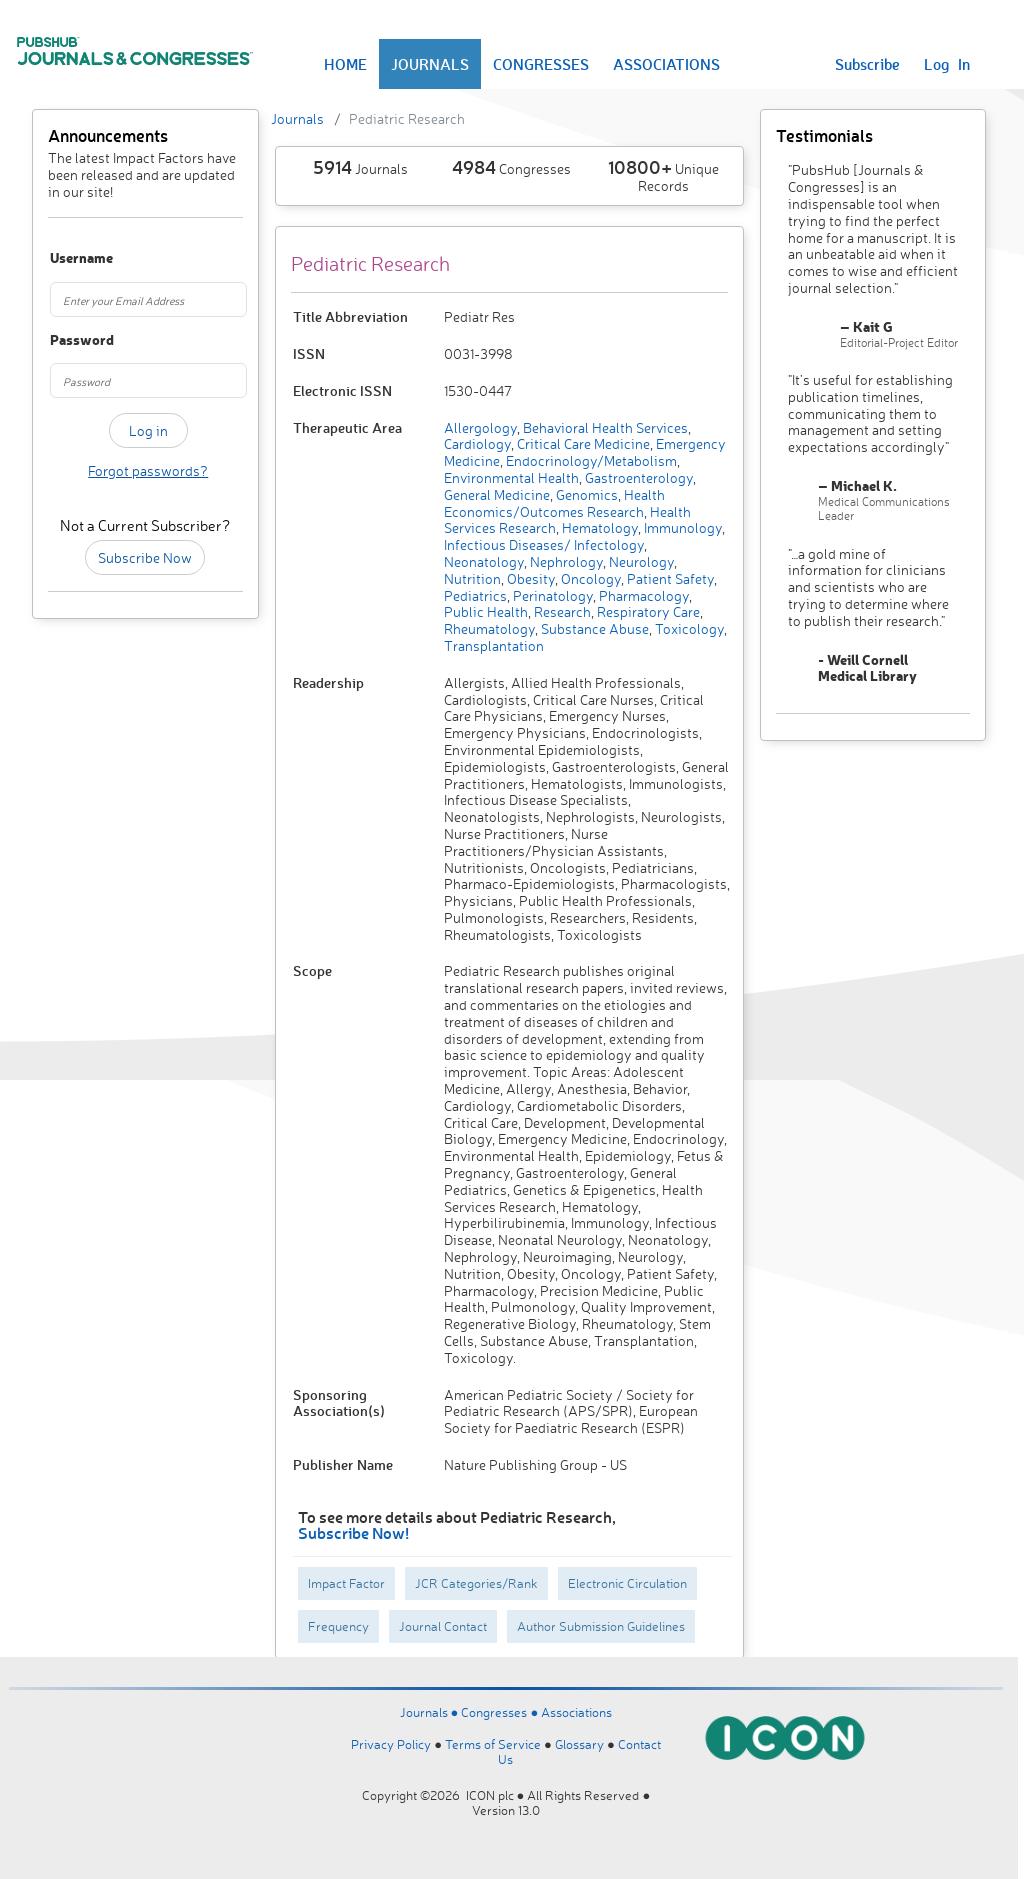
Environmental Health (511, 477)
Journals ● (431, 1712)
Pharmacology (642, 595)
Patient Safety (669, 578)
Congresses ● (501, 1712)
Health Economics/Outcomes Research (554, 503)
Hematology (598, 527)
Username (63, 258)
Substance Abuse (593, 628)
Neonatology (484, 561)
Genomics (585, 494)
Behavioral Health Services (604, 427)
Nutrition (472, 578)
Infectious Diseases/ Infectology (544, 544)
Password (63, 340)
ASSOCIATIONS (666, 64)
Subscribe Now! (353, 1532)
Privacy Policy (391, 1744)
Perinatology (551, 595)
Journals (297, 118)
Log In (947, 64)
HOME (345, 64)
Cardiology (477, 443)
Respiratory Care (647, 611)
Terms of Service (493, 1744)
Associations (576, 1712)
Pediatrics (475, 595)
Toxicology (688, 628)
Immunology (681, 527)
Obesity (529, 578)
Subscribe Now (145, 557)
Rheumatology (489, 628)
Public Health (486, 611)
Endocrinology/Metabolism (590, 460)
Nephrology (565, 561)
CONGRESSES (541, 64)
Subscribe (867, 64)
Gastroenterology (637, 477)
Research (561, 611)
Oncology (589, 578)
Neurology (640, 561)
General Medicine (497, 494)
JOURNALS (430, 64)
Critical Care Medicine (582, 443)
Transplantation (494, 645)
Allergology (480, 427)
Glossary (579, 1744)
